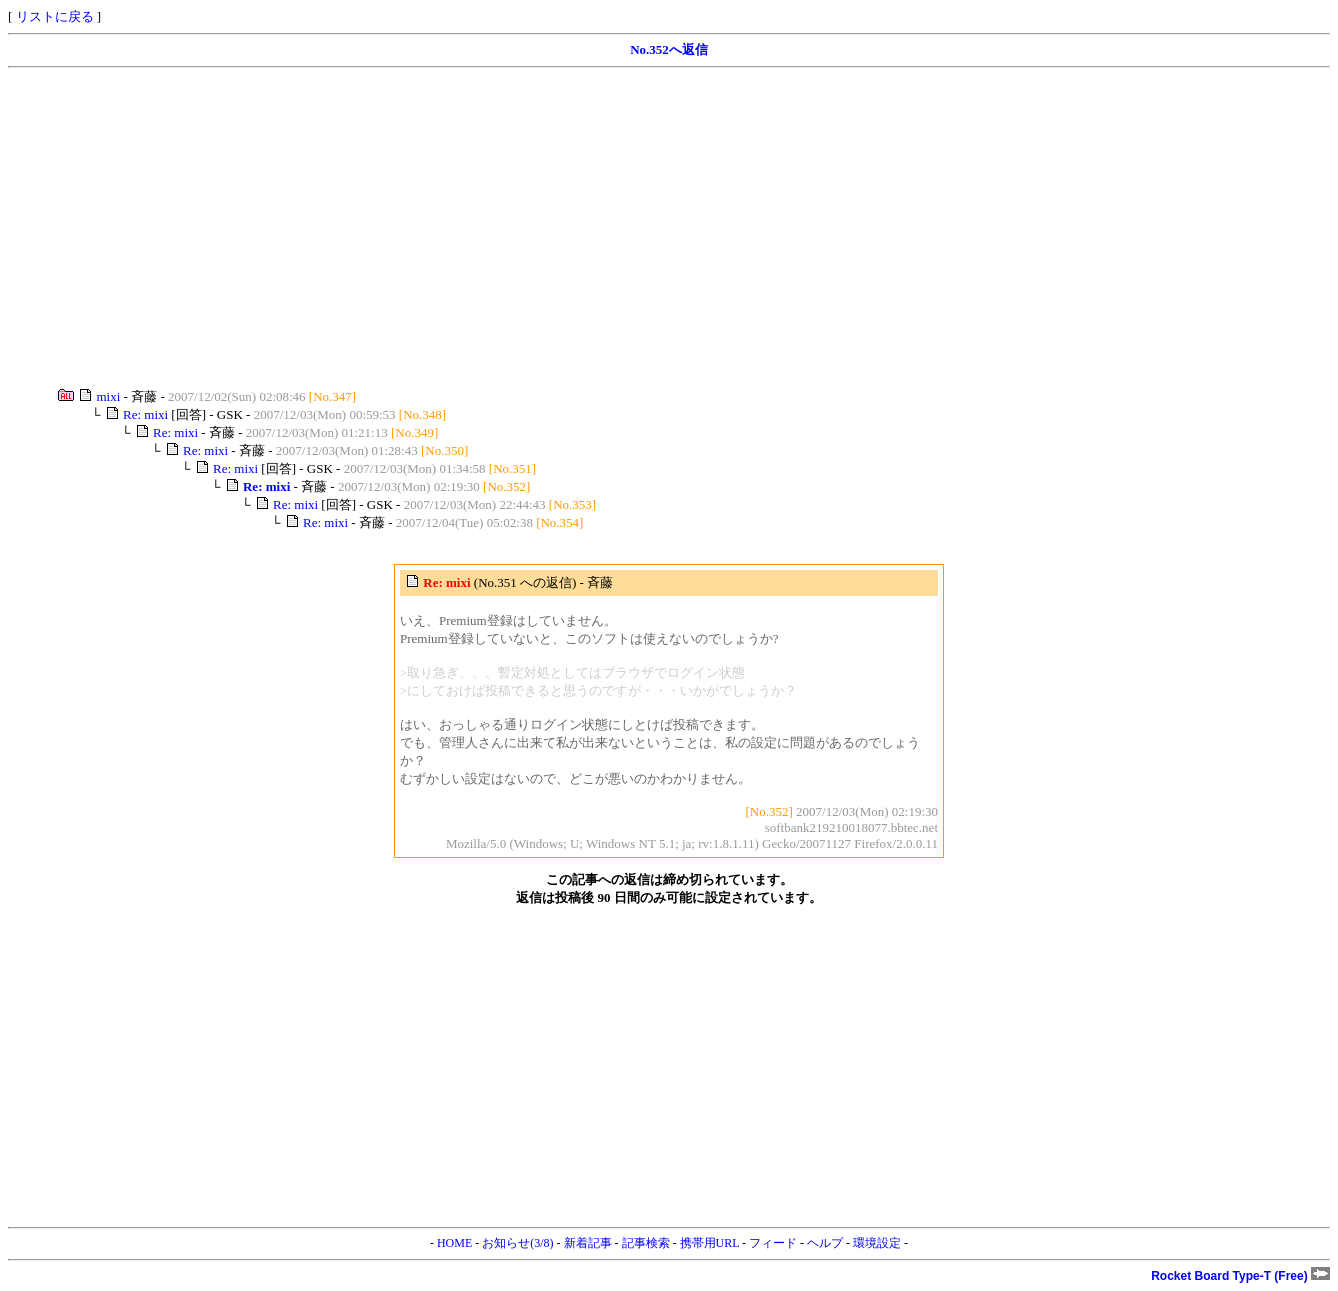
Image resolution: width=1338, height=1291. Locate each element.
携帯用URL (710, 1243)
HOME (454, 1243)
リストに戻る (55, 16)
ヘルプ (825, 1243)
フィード (773, 1243)
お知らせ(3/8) (517, 1243)
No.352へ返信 (669, 49)
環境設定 (877, 1243)
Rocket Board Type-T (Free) (1240, 1276)
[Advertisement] (608, 228)
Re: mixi (145, 414)
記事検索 (646, 1243)
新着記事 (588, 1243)
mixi (109, 396)
